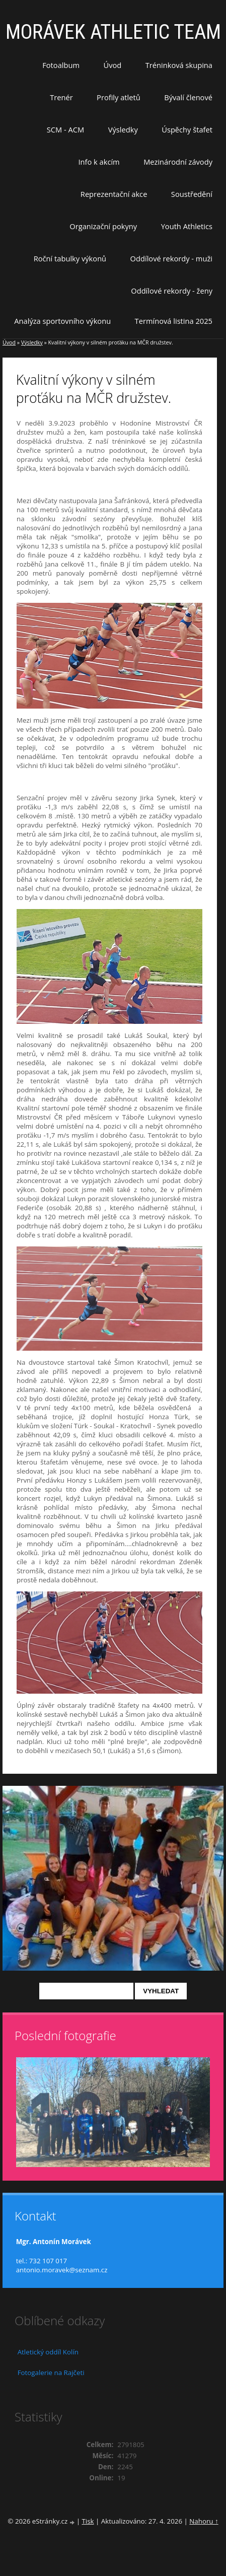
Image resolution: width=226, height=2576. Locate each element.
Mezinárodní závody (177, 162)
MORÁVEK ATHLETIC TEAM (113, 32)
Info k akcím (98, 162)
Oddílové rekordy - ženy (171, 291)
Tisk (88, 2521)
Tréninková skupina (178, 65)
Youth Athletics (186, 226)
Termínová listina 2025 (173, 321)
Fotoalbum (61, 65)
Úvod (113, 65)
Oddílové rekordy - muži (171, 258)
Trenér (61, 97)
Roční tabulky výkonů (70, 258)
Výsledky (123, 129)
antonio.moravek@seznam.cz (62, 2269)
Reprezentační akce (114, 194)
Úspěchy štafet (187, 129)
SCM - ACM (65, 129)
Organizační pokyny (103, 226)
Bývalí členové (188, 97)
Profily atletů (118, 97)
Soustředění (191, 194)
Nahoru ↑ (203, 2521)
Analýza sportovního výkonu (62, 321)
